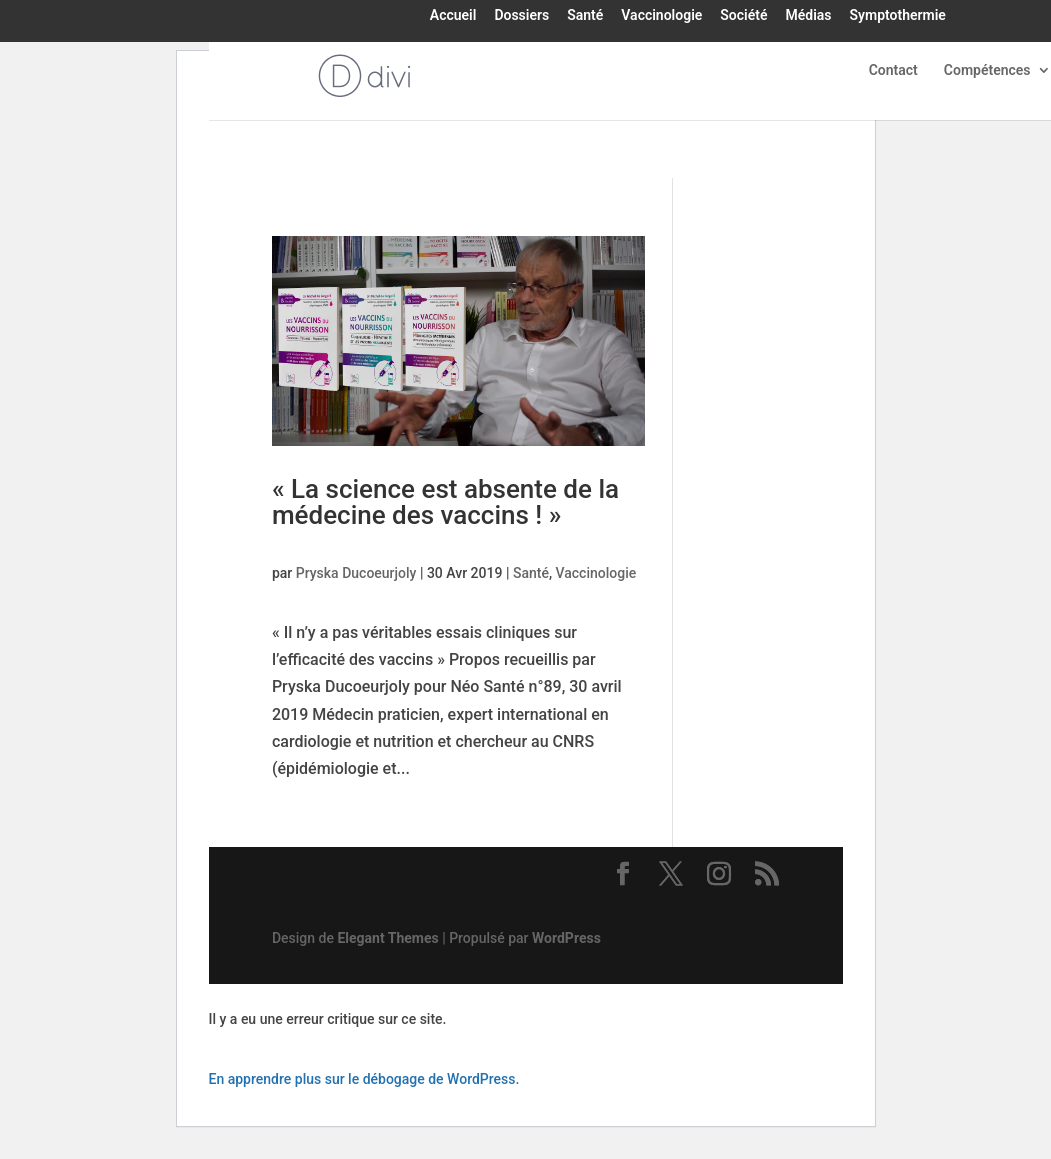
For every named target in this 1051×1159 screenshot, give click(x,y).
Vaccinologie (661, 16)
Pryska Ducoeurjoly (356, 573)
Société (743, 16)
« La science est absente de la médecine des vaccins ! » (445, 502)
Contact (893, 70)
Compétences (987, 70)
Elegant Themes (387, 938)
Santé (585, 16)
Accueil (453, 16)
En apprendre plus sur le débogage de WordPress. (364, 1079)
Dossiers (521, 16)
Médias (808, 16)
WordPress (566, 938)
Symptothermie (897, 16)
